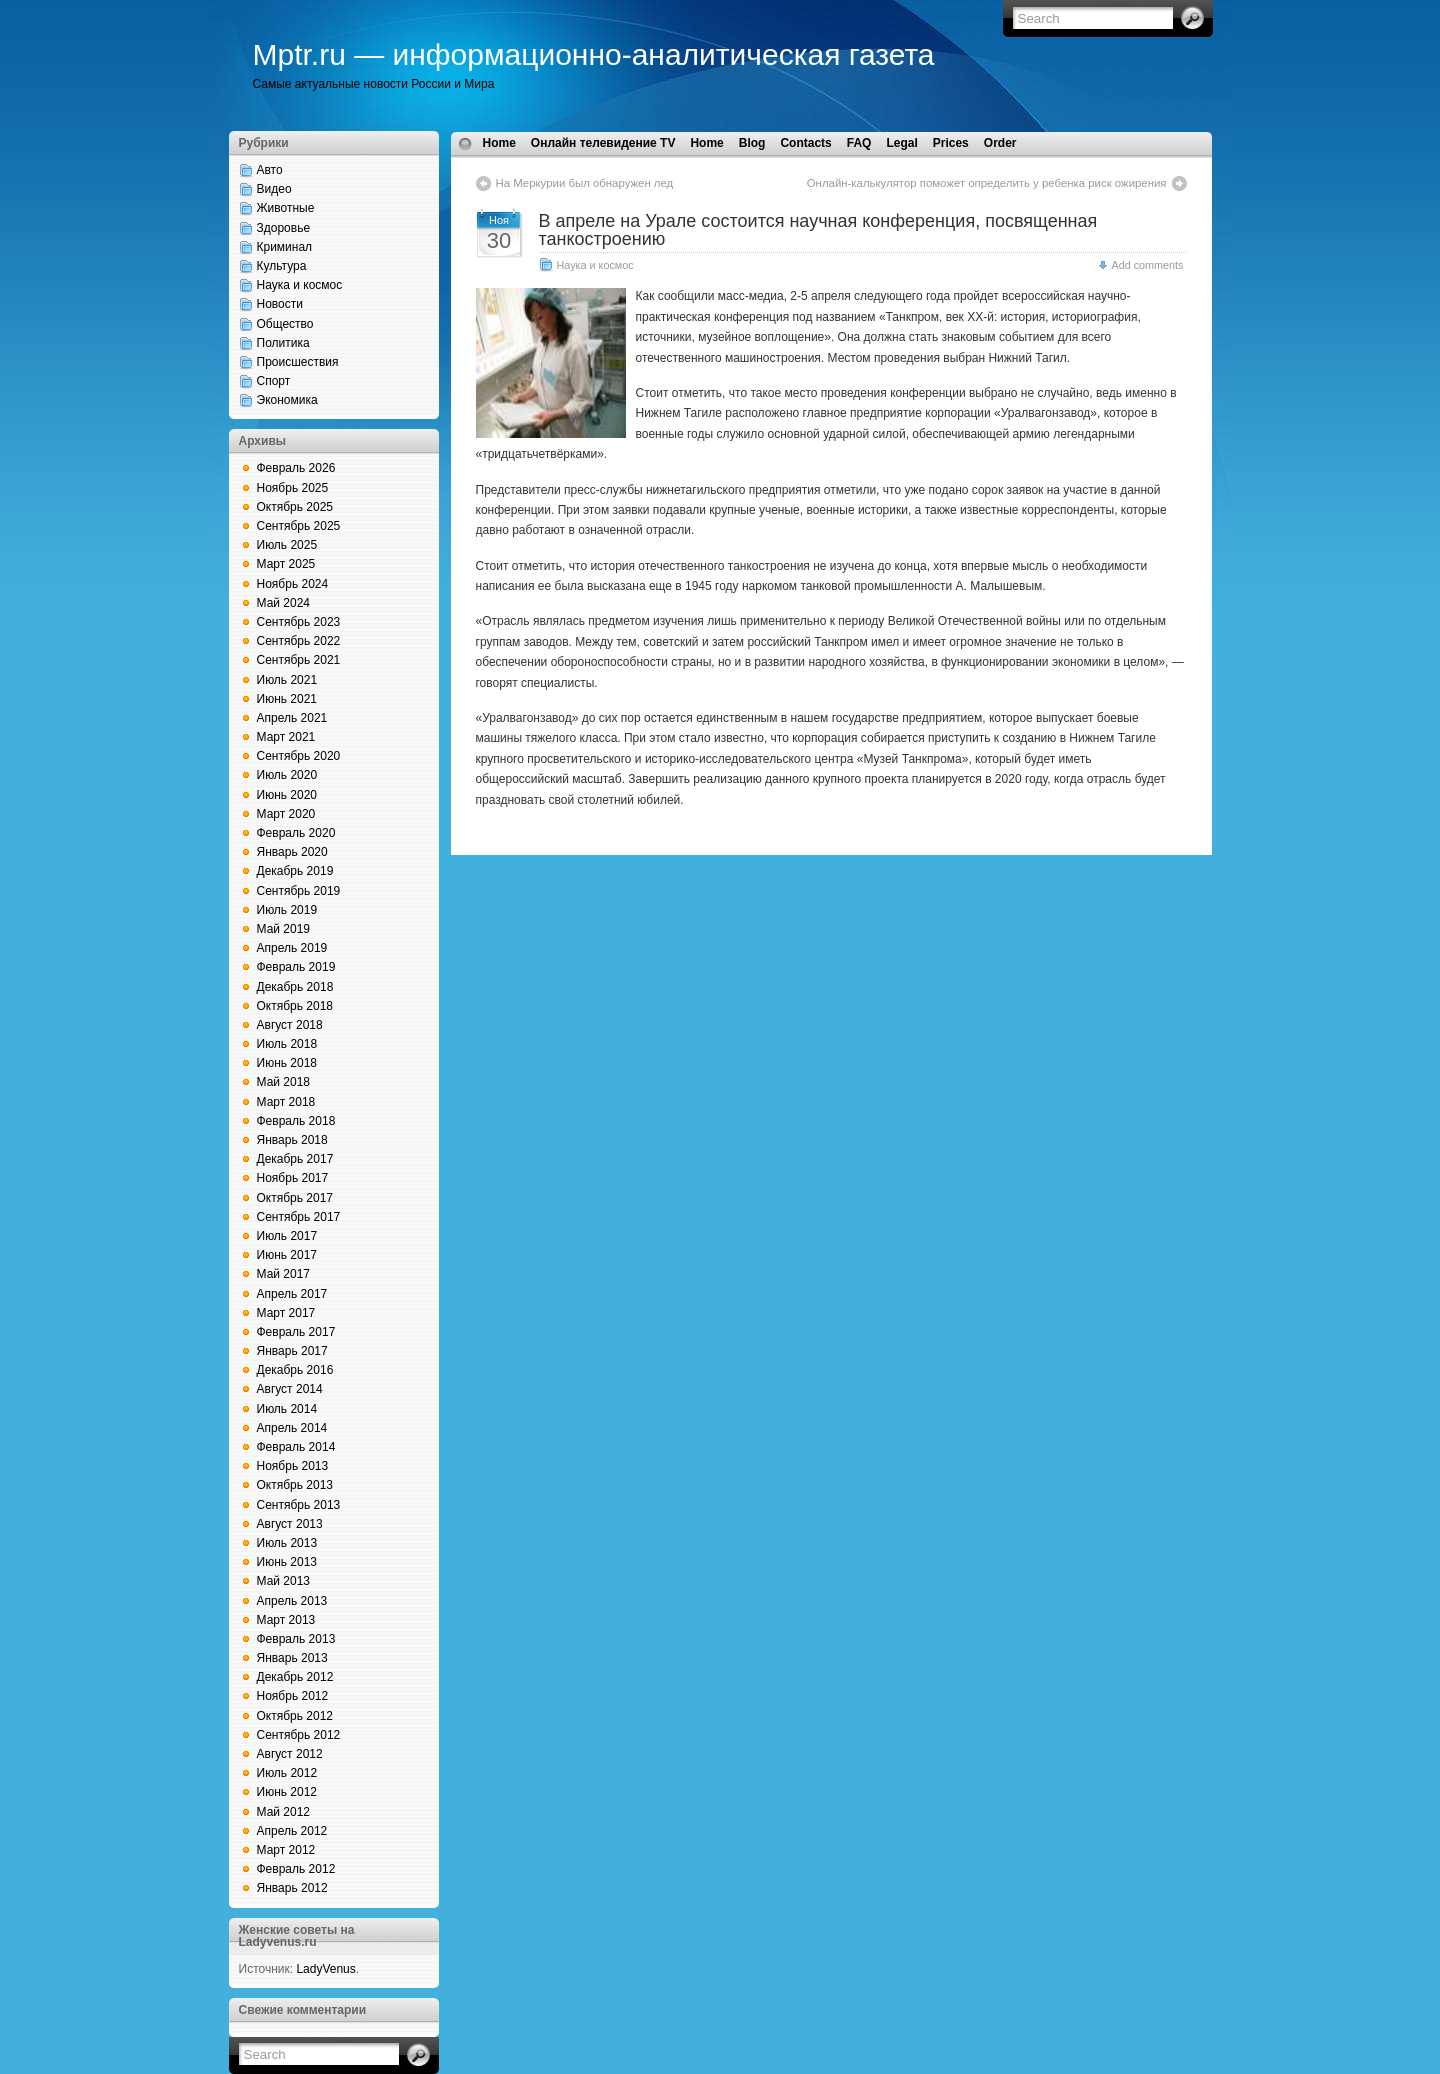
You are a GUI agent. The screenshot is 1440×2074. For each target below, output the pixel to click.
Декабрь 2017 (295, 1159)
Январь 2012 (292, 1888)
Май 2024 (284, 603)
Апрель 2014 (292, 1428)
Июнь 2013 (287, 1562)
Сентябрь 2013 (299, 1505)
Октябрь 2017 (295, 1198)
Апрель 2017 (292, 1294)
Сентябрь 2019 (299, 891)
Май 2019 (284, 929)
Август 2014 (290, 1389)
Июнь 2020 (287, 795)
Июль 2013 (287, 1543)
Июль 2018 (287, 1044)
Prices (951, 143)
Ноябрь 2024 (293, 584)
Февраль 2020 (296, 833)
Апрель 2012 (292, 1831)
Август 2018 (290, 1025)
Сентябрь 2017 (299, 1217)
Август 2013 (290, 1524)
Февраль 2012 (296, 1869)
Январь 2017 (292, 1351)
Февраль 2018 (296, 1121)
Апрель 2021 (292, 718)
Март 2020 (286, 814)
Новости (280, 304)
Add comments (1147, 265)
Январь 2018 (292, 1140)
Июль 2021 (287, 680)
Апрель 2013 (292, 1601)
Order (1000, 143)
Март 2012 (286, 1850)
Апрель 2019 (292, 948)
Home (499, 143)
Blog (752, 143)
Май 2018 (284, 1082)
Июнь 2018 (287, 1063)
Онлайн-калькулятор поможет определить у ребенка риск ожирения (987, 183)
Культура (282, 266)
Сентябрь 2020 (299, 756)
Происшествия (298, 362)
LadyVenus (325, 1969)
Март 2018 (286, 1102)
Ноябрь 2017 (293, 1178)
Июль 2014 (287, 1409)
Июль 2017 (287, 1236)
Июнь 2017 (287, 1255)
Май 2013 (284, 1581)
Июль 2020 (287, 775)
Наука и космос (300, 285)
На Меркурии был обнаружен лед (585, 183)
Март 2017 (286, 1313)
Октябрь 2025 (295, 507)
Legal (901, 143)
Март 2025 (286, 564)
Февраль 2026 (296, 468)
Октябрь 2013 (295, 1485)
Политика (283, 343)
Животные (286, 208)
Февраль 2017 (296, 1332)
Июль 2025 (287, 545)
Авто (270, 170)
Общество (285, 324)
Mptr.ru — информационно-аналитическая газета (594, 54)
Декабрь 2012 (295, 1677)
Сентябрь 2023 (299, 622)
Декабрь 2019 (295, 871)
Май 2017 (284, 1274)
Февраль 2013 (296, 1639)
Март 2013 (286, 1620)
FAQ (859, 143)
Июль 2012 (287, 1773)
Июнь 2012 (287, 1792)
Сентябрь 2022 (299, 641)
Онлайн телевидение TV (603, 143)
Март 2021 (286, 737)
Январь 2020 (292, 852)
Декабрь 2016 (295, 1370)
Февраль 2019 (296, 967)
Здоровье (284, 228)
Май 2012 (284, 1812)
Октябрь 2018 (295, 1006)
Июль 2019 (287, 910)
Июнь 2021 (287, 699)
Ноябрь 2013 (293, 1466)
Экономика (287, 400)
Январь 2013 (292, 1658)
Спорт (274, 381)
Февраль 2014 (296, 1447)
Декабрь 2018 (295, 987)
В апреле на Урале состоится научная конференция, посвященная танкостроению (818, 230)
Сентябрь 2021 (299, 660)
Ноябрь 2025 (293, 488)
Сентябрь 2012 (299, 1735)
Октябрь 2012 (295, 1716)
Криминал (285, 247)
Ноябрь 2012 (293, 1696)
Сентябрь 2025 (299, 526)
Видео (274, 189)
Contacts (805, 143)
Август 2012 (290, 1754)
